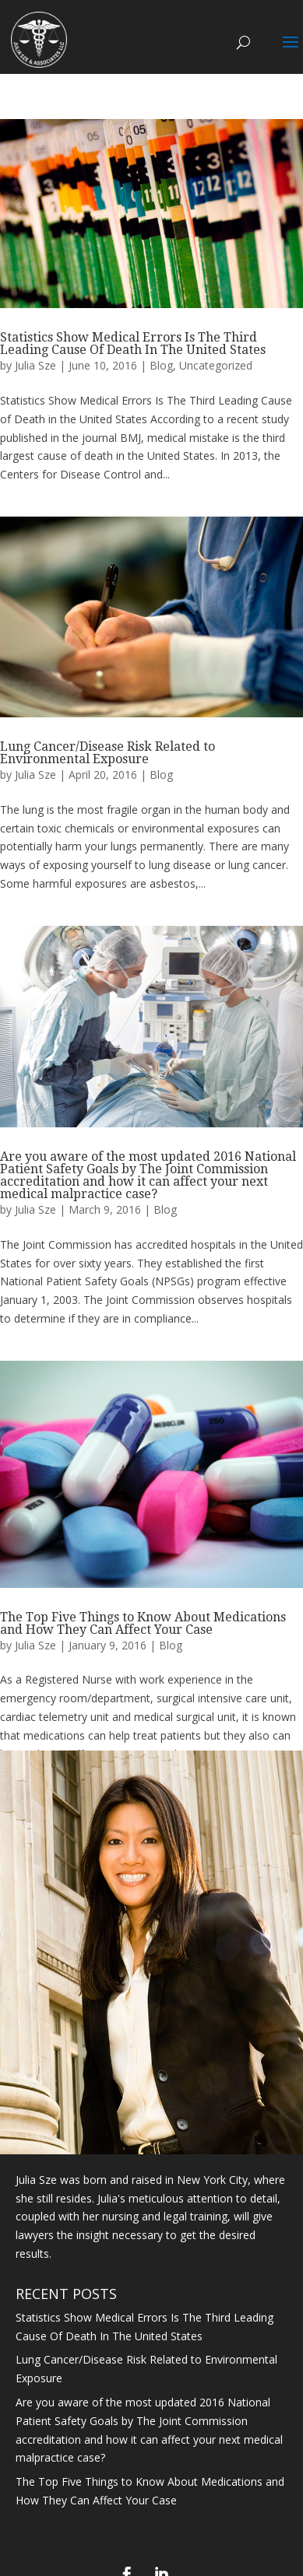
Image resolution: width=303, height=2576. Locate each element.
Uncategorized (215, 365)
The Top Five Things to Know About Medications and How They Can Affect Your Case (143, 1623)
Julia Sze (35, 365)
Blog (161, 365)
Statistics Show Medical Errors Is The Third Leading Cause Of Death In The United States (133, 343)
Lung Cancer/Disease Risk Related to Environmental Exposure (107, 752)
